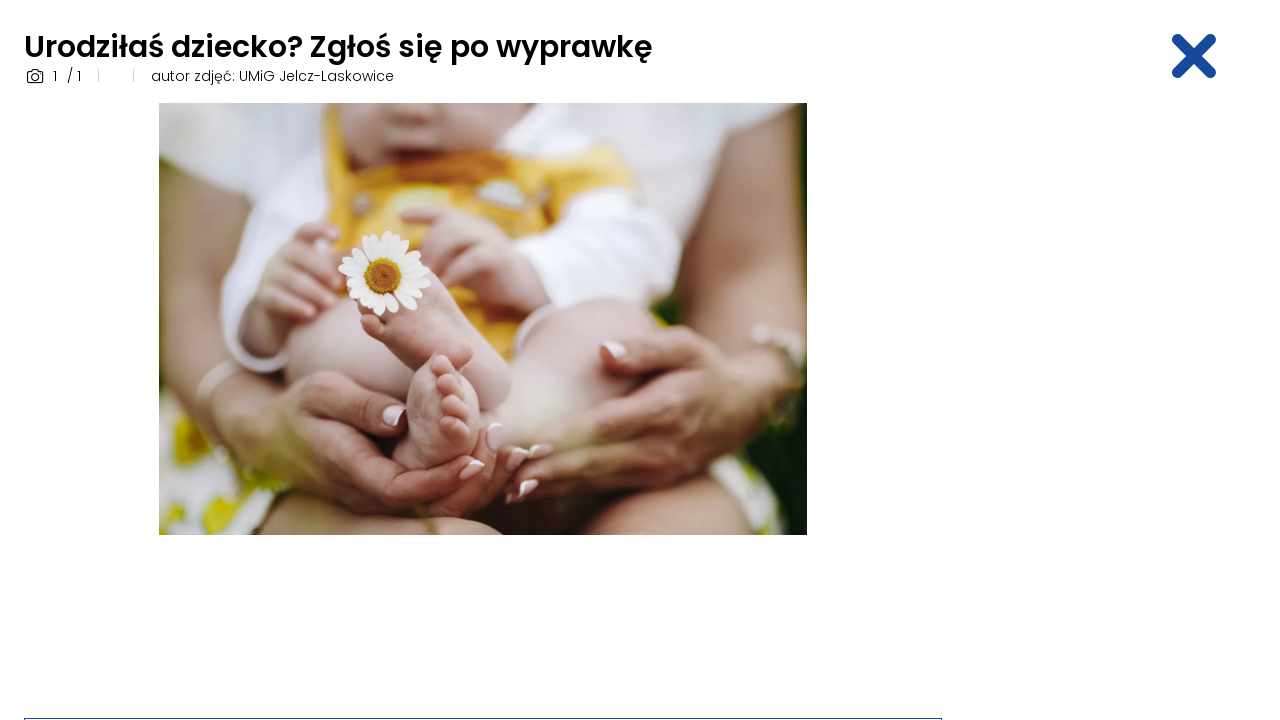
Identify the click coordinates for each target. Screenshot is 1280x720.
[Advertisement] (1116, 403)
